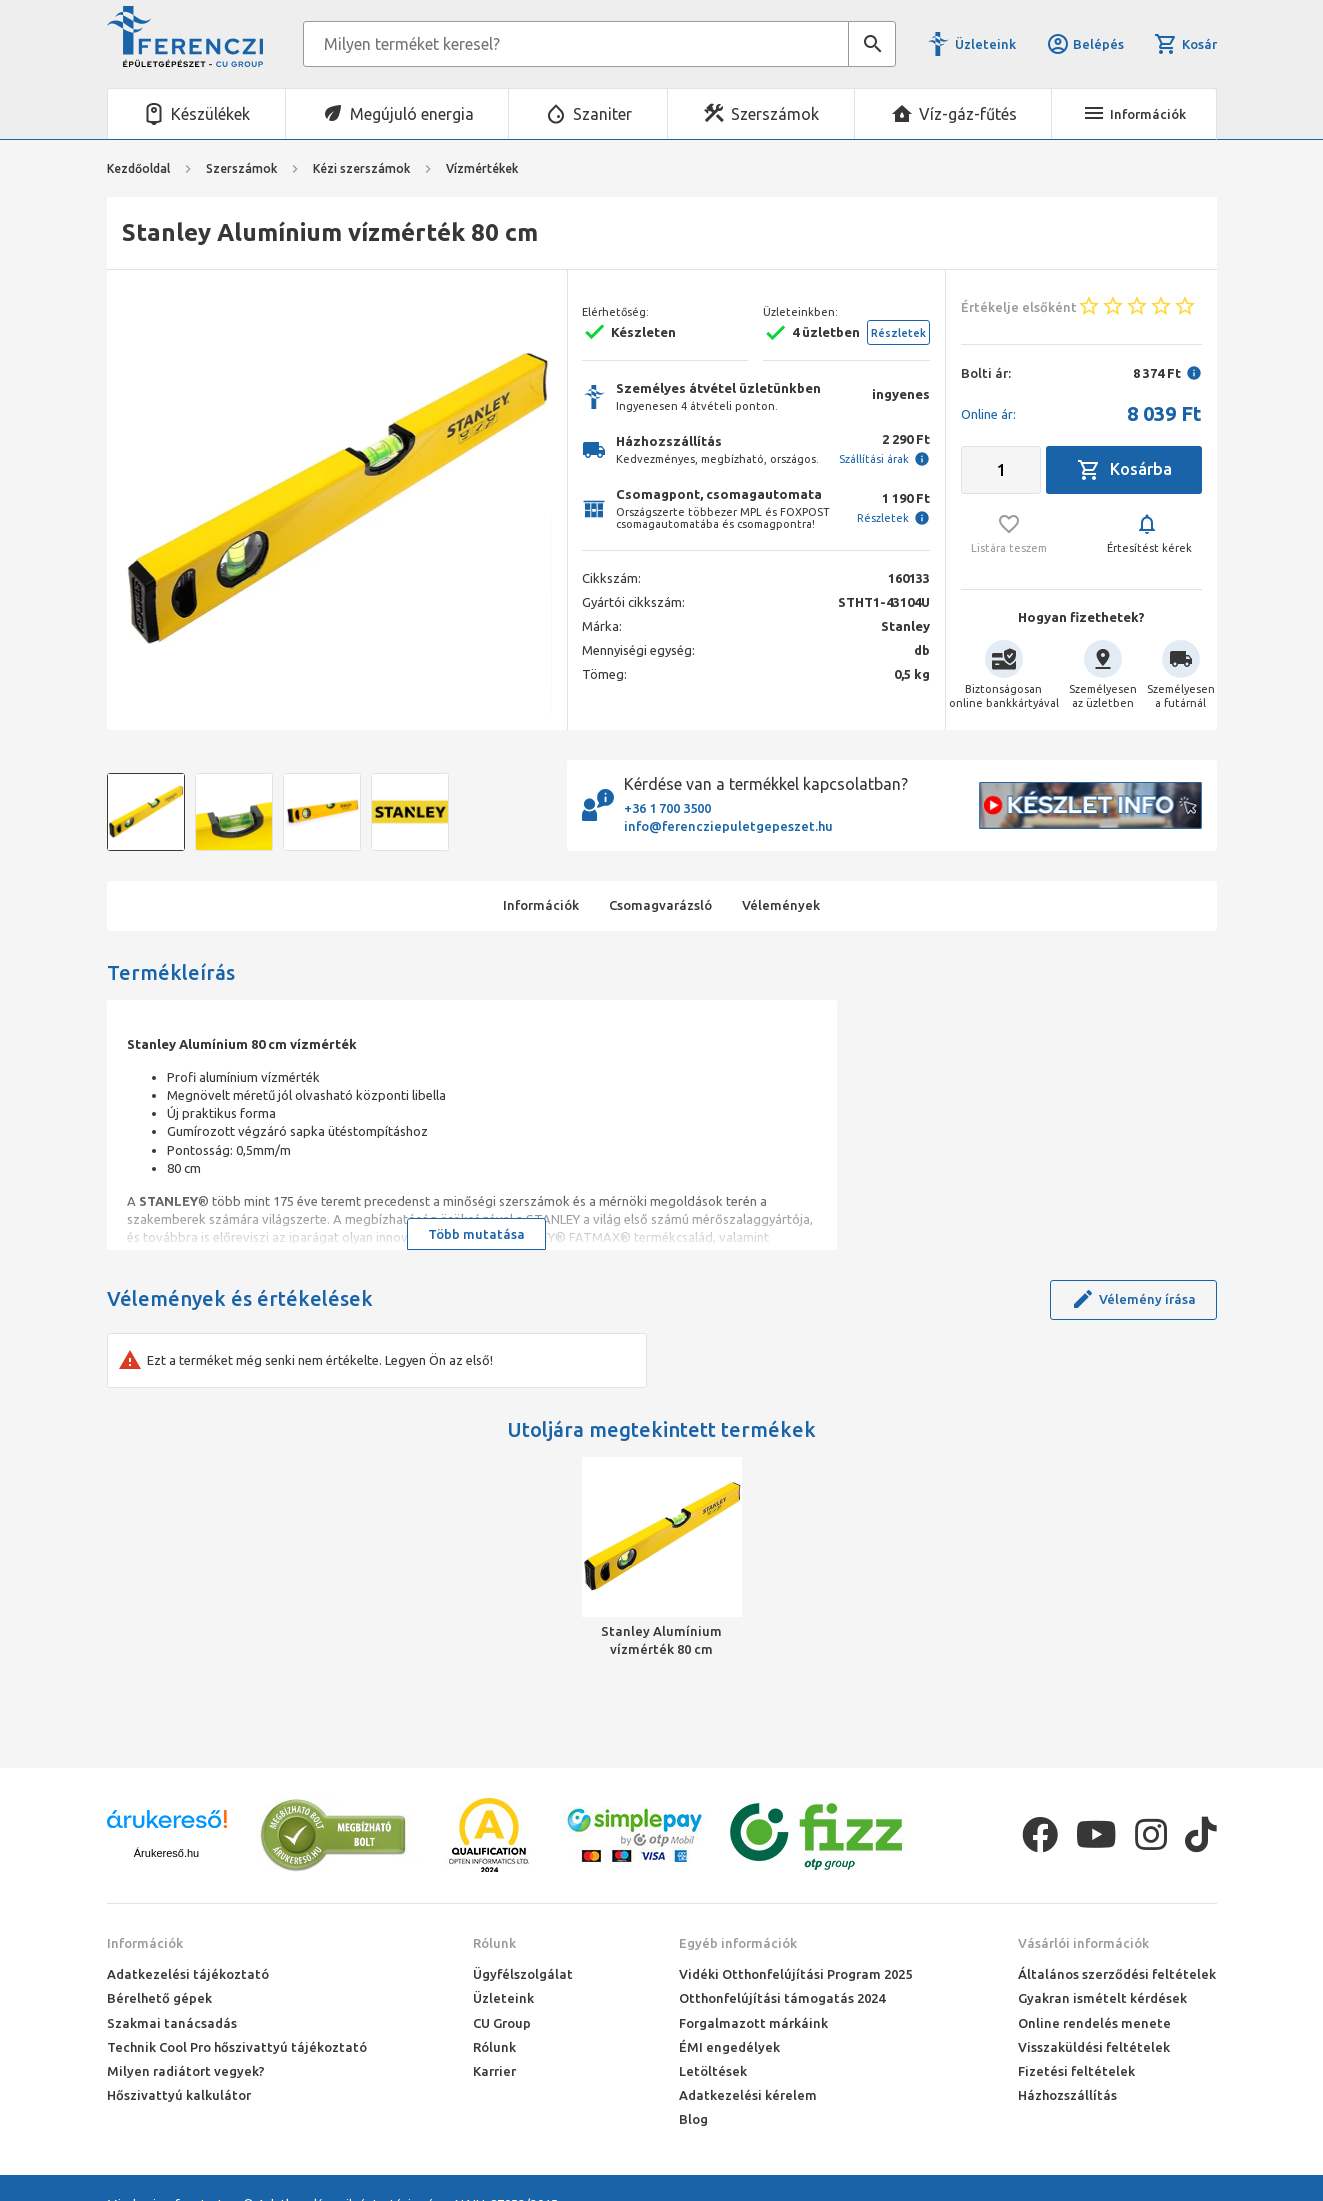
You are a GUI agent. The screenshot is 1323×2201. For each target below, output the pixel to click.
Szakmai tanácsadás (172, 2023)
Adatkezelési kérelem (748, 2095)
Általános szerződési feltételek (1117, 1974)
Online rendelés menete (1094, 2023)
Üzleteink (985, 44)
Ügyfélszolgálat (523, 1974)
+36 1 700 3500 (667, 808)
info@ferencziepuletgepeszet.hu (728, 826)
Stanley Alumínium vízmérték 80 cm (661, 1640)
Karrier (494, 2071)
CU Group (502, 2023)
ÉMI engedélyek (729, 2047)
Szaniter (602, 114)
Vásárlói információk (1083, 1943)
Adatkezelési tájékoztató (188, 1974)
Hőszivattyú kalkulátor (179, 2095)
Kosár (1185, 44)
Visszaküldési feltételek (1094, 2047)
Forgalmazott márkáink (753, 2023)
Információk (145, 1943)
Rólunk (494, 1943)
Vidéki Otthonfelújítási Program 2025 (795, 1974)
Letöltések (713, 2071)
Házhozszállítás (1067, 2095)
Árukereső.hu (166, 1853)
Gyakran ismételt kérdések (1102, 1998)
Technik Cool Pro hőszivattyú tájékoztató (237, 2047)
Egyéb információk (738, 1943)
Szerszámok (775, 114)
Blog (693, 2119)
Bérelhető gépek (159, 1998)
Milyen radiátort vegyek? (186, 2071)
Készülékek (210, 114)
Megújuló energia (412, 114)
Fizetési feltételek (1076, 2071)
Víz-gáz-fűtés (968, 114)
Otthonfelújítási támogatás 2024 (782, 1998)
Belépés (1085, 44)
